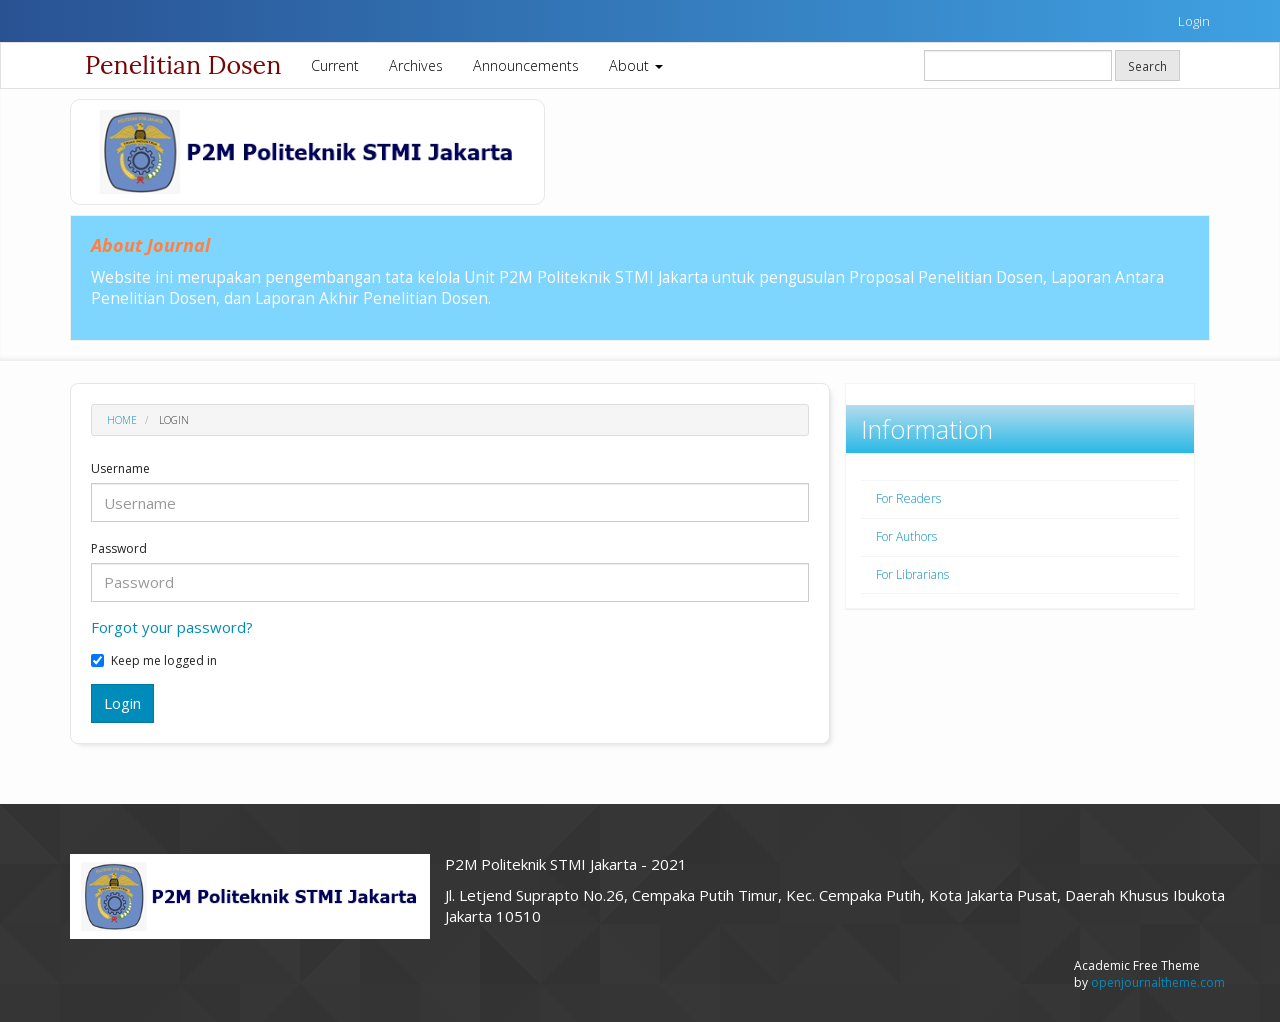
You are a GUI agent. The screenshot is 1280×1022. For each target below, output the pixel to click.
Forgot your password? (172, 627)
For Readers (908, 498)
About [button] (636, 65)
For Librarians (912, 574)
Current (335, 65)
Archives (416, 65)
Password (119, 549)
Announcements (526, 65)
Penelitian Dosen (183, 65)
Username (120, 469)
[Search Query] (1018, 65)
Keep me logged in (154, 661)
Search (1147, 66)
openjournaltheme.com (1158, 982)
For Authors (906, 536)
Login (1194, 21)
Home (122, 420)
